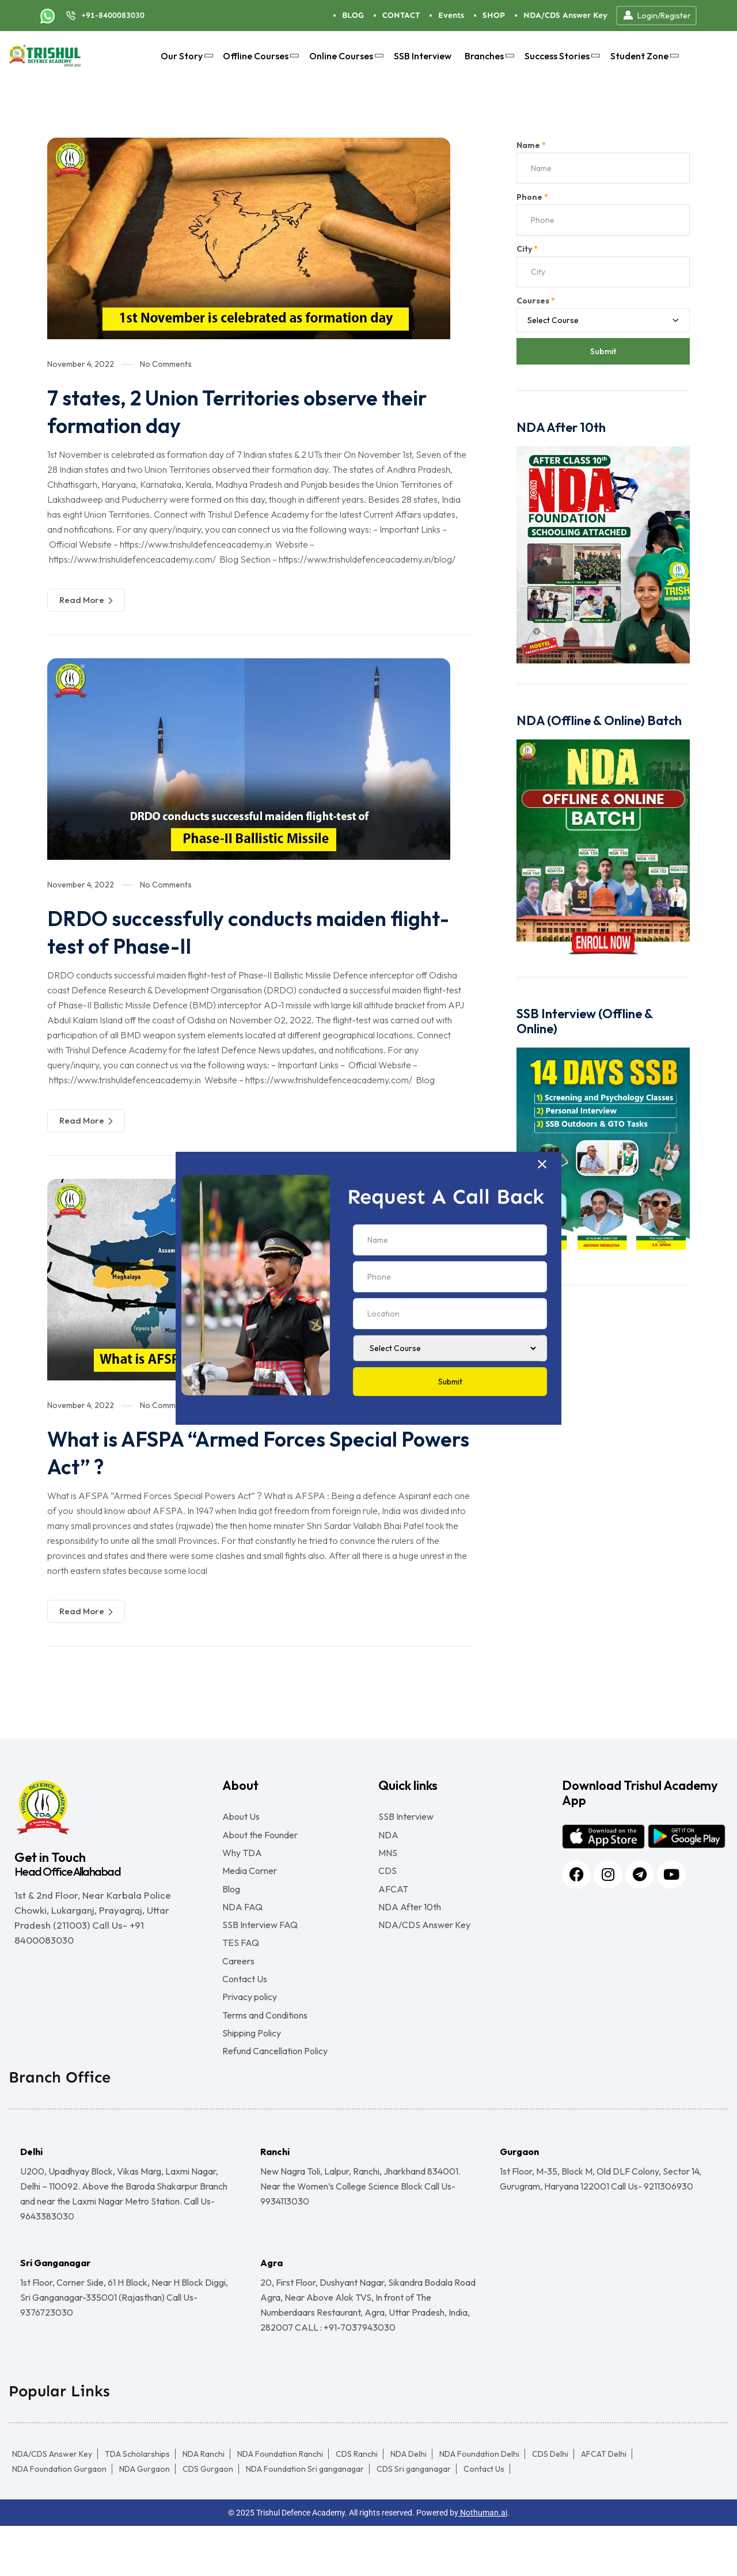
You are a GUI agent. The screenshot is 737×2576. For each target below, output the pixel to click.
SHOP (494, 15)
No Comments (166, 364)
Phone (532, 197)
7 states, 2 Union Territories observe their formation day (258, 410)
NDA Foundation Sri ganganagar (305, 2519)
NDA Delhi (408, 2504)
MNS (387, 1860)
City (527, 249)
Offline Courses (259, 56)
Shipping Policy (251, 2079)
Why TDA (242, 1860)
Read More (86, 600)
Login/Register (656, 15)
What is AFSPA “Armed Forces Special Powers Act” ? (243, 1452)
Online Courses (345, 56)
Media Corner (249, 1882)
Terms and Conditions (264, 2057)
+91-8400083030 (113, 15)
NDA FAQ (242, 1926)
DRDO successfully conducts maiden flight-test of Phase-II (234, 931)
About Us (241, 1816)
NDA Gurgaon (144, 2519)
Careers (238, 1991)
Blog (231, 1904)
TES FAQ (240, 1969)
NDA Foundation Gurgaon (59, 2519)
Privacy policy (249, 2035)
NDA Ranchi (204, 2504)
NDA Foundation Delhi (479, 2504)
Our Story (185, 56)
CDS (387, 1882)
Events (451, 15)
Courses (535, 300)
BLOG (353, 15)
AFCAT (393, 1904)
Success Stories (561, 56)
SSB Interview (422, 56)
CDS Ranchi (357, 2504)
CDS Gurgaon (208, 2519)
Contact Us (244, 2013)
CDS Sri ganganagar (414, 2519)
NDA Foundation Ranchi (280, 2504)
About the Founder (260, 1838)
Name (531, 145)
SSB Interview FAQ (260, 1947)
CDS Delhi (550, 2504)
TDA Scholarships (137, 2504)
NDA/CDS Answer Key (565, 15)
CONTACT (401, 15)
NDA (388, 1838)
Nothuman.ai (482, 2562)
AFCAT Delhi (603, 2504)
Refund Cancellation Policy (275, 2101)
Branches (488, 56)
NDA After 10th (409, 1926)
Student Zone (643, 56)
